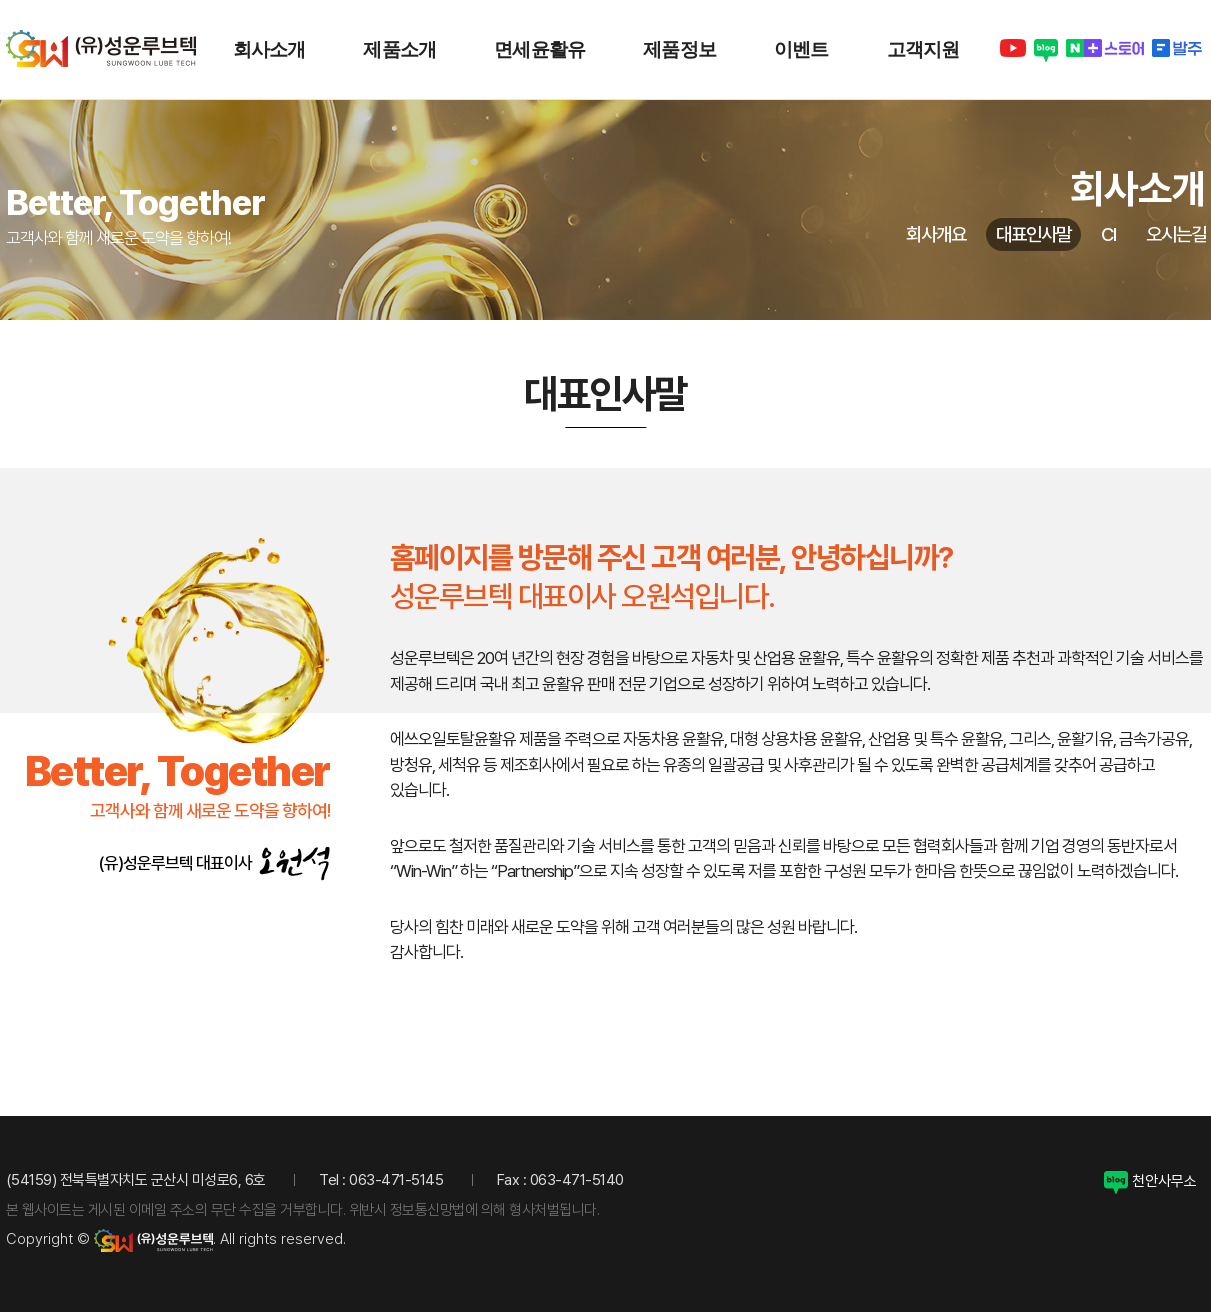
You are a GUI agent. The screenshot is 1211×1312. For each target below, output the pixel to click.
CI (1108, 234)
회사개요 (936, 234)
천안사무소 (1150, 1181)
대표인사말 (1033, 234)
